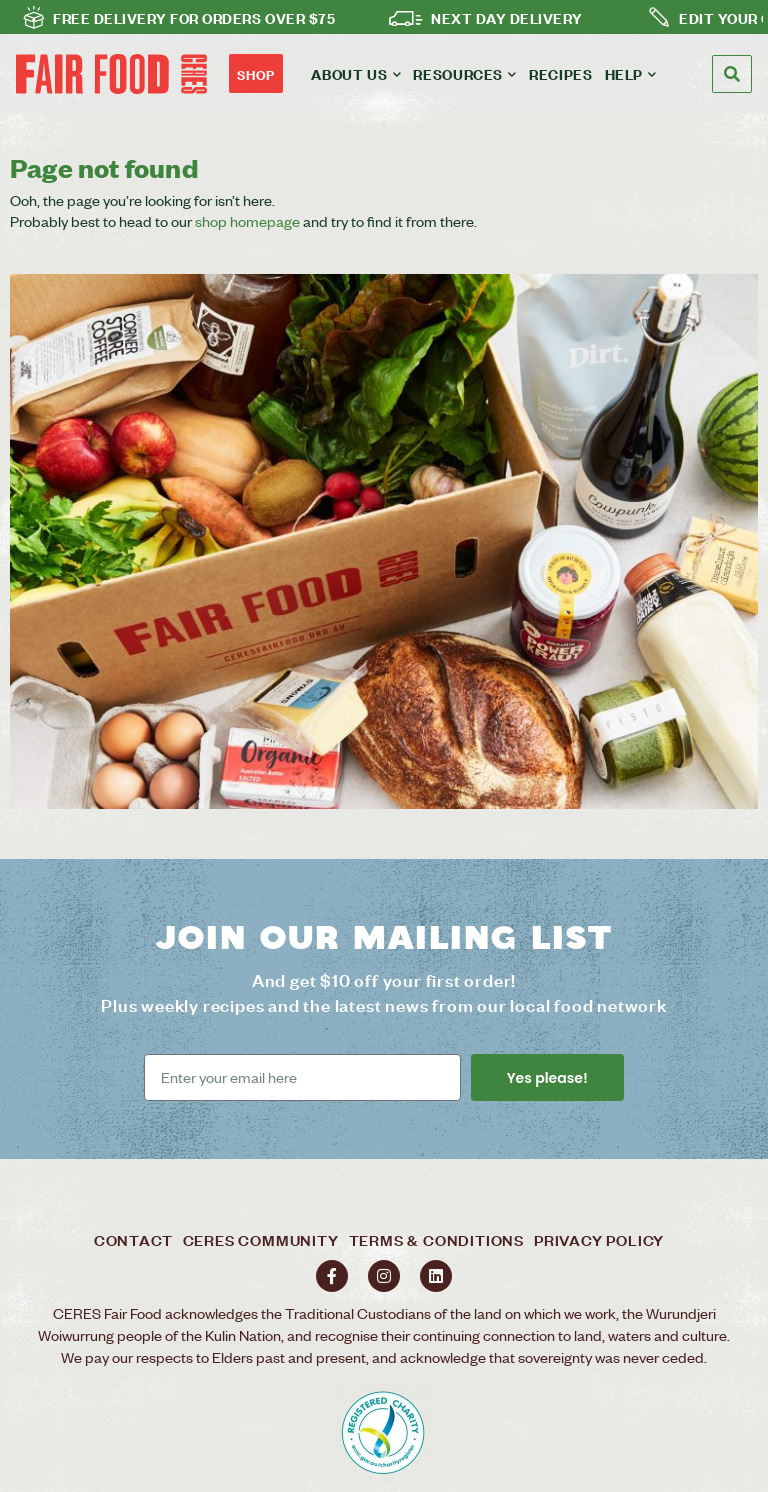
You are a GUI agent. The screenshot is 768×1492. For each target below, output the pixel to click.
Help (631, 73)
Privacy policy (599, 1239)
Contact (133, 1239)
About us (356, 73)
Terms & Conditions (436, 1239)
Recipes (561, 73)
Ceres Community (261, 1239)
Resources (465, 73)
